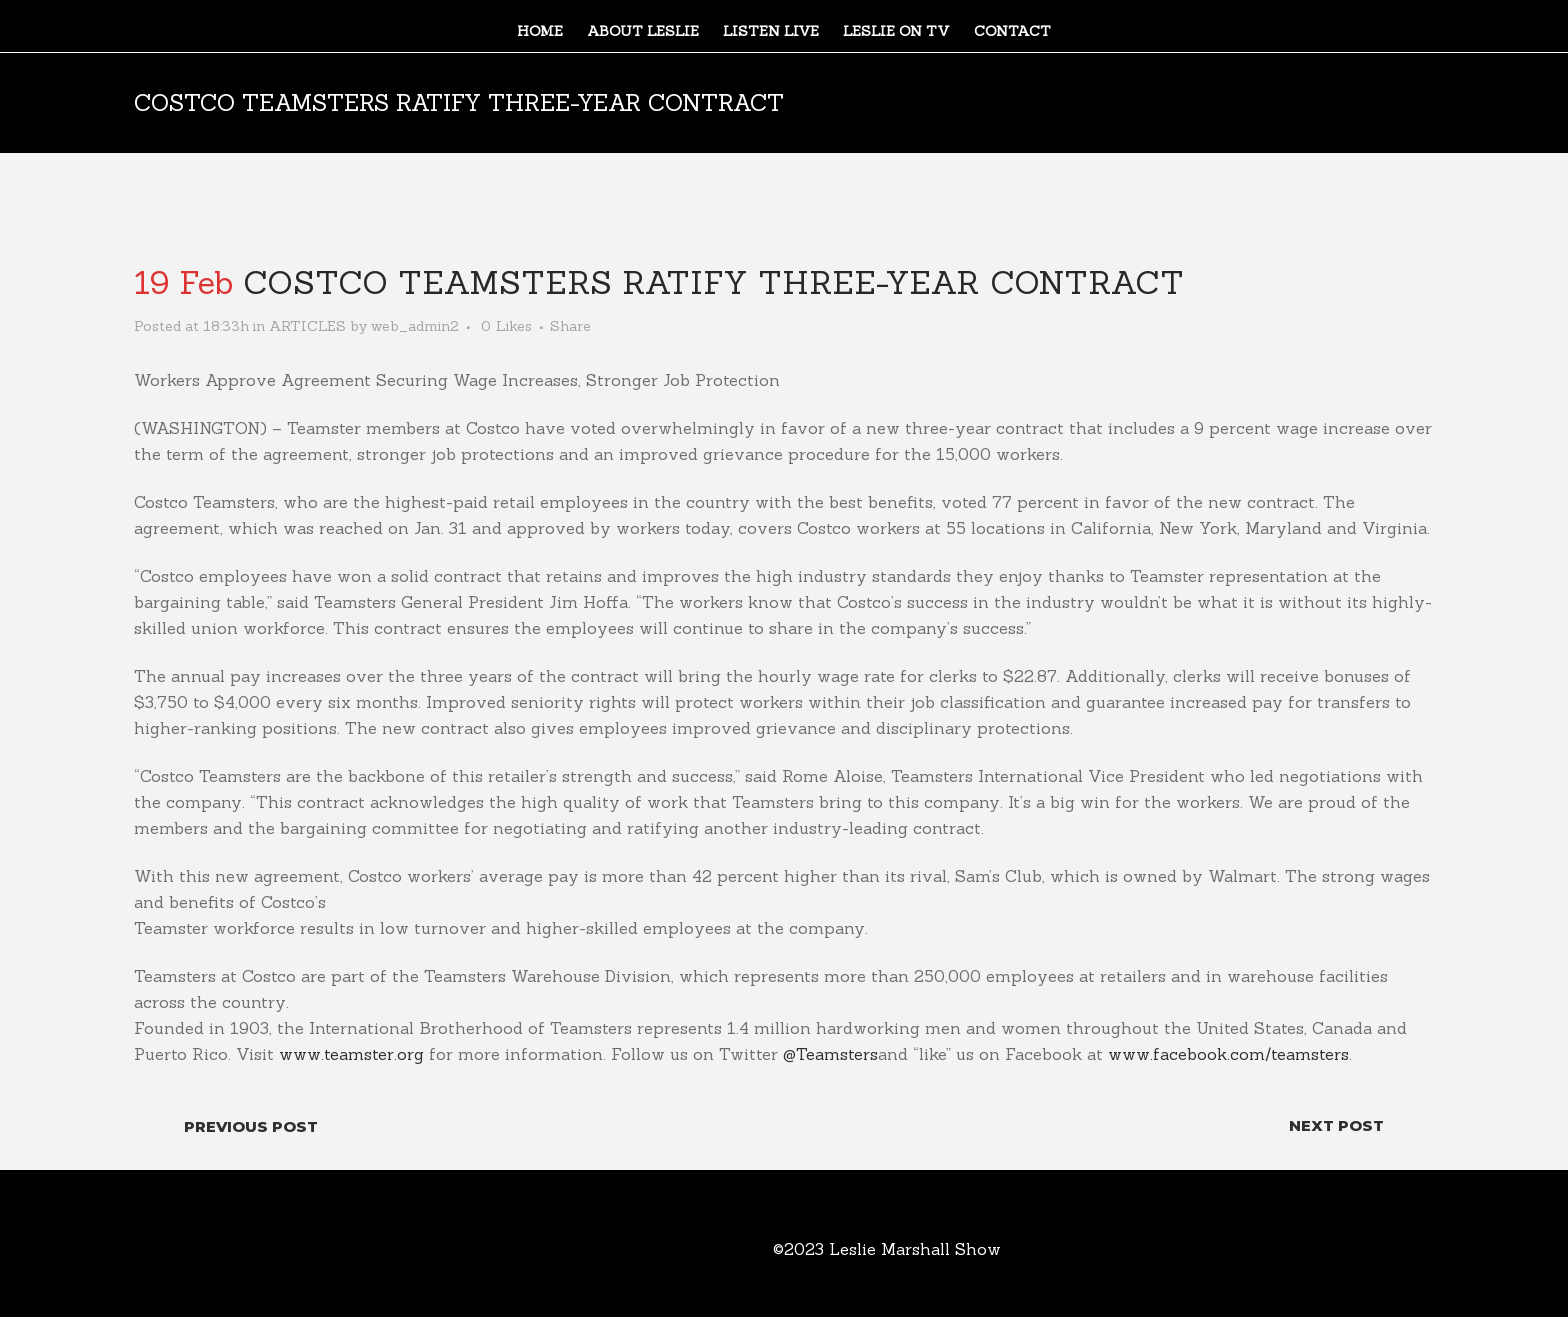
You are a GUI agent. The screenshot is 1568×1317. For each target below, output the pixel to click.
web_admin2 (415, 326)
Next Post (1336, 1125)
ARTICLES (307, 326)
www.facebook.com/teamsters (1228, 1054)
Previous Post (251, 1126)
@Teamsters (830, 1054)
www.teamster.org (351, 1054)
